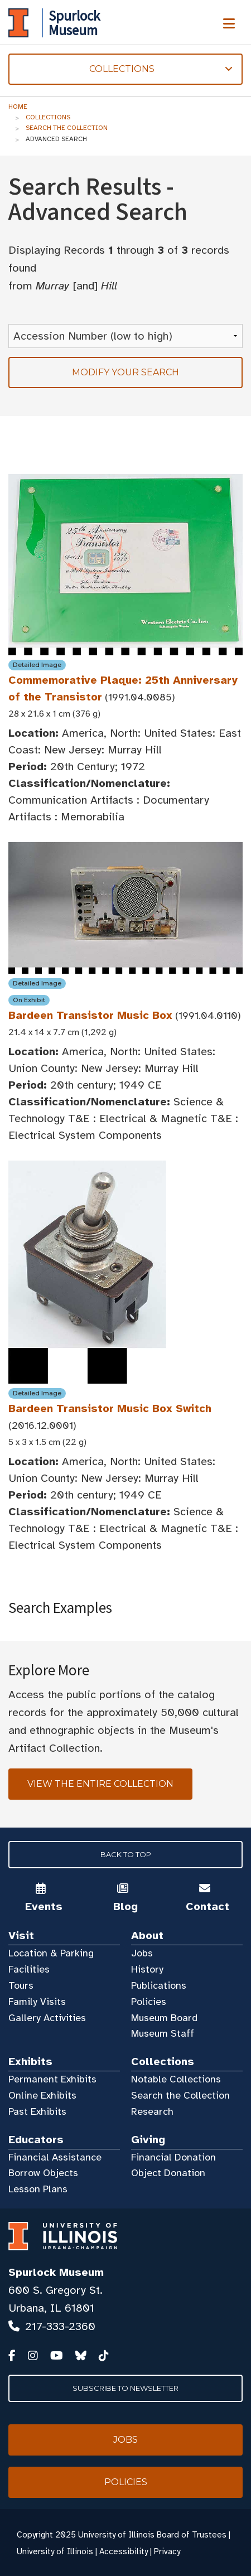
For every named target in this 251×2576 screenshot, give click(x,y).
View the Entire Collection (100, 1783)
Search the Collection (67, 128)
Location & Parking (51, 1953)
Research (152, 2111)
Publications (158, 1985)
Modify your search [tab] (125, 372)
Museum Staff (162, 2033)
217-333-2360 (60, 2326)
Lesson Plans (37, 2189)
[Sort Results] (125, 336)
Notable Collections (176, 2079)
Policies (148, 2001)
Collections (48, 117)
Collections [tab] (120, 69)
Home (17, 106)
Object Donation (168, 2173)
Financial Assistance (55, 2157)
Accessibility (123, 2551)
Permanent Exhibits (52, 2079)
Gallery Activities (47, 2018)
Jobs (142, 1953)
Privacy (167, 2551)
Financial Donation (173, 2157)
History (147, 1969)
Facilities (29, 1969)
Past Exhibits (37, 2111)
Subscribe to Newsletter (125, 2388)
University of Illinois (55, 2551)
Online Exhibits (42, 2095)
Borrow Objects (43, 2173)
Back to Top (125, 1854)
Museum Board (164, 2018)
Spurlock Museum (56, 2272)
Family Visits (37, 2001)
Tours (20, 1985)
